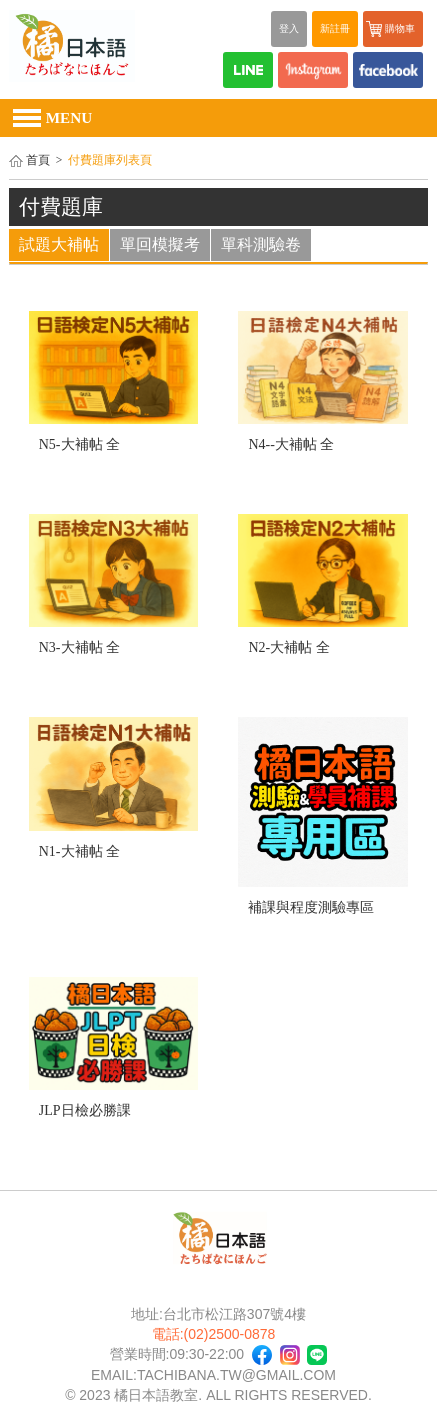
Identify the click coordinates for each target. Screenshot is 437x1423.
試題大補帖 (59, 244)
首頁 (38, 160)
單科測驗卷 (261, 244)
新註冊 (335, 28)
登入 (289, 28)
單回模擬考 (160, 244)
